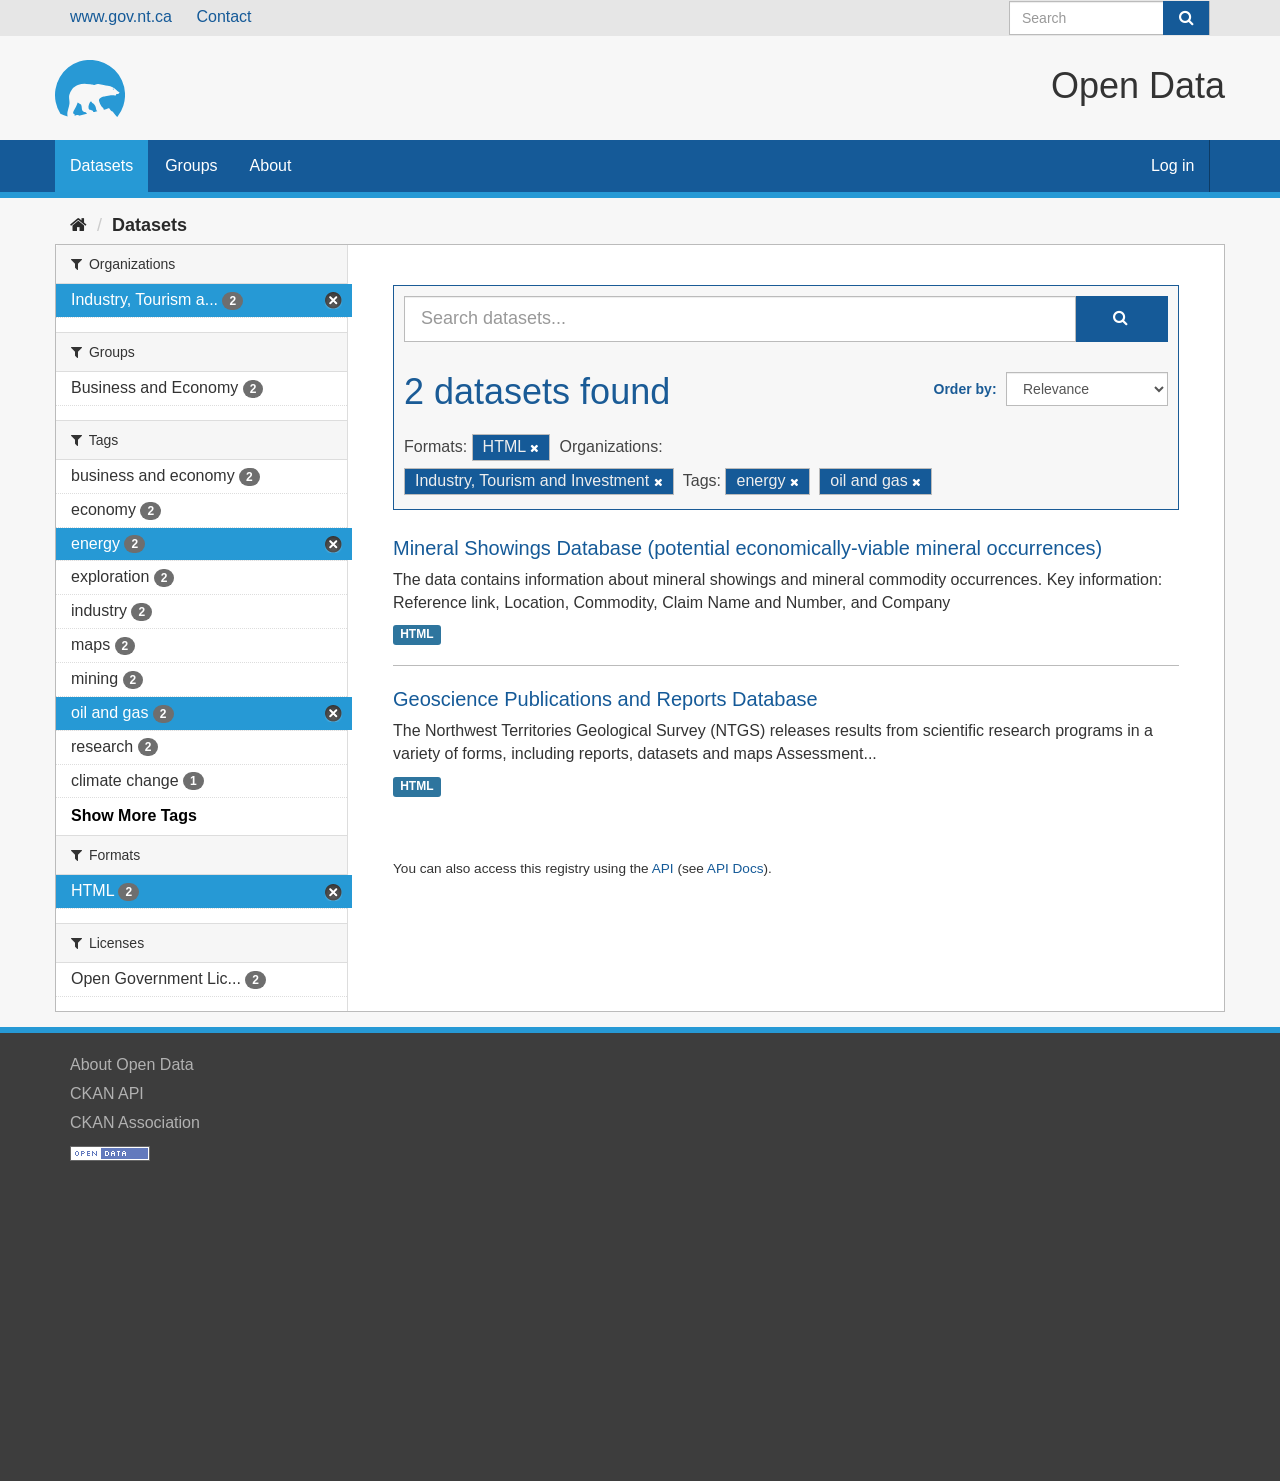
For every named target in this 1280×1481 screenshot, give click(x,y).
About (271, 165)
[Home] (78, 225)
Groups (191, 165)
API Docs (735, 868)
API (663, 868)
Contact (223, 16)
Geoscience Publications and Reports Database (605, 699)
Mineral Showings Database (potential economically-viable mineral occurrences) (747, 548)
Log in (1173, 165)
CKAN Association (135, 1122)
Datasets (101, 165)
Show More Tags (134, 815)
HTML (416, 634)
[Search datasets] (1109, 18)
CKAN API (107, 1093)
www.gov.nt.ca (121, 16)
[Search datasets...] (740, 319)
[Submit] (1186, 18)
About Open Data (132, 1064)
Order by (963, 389)
